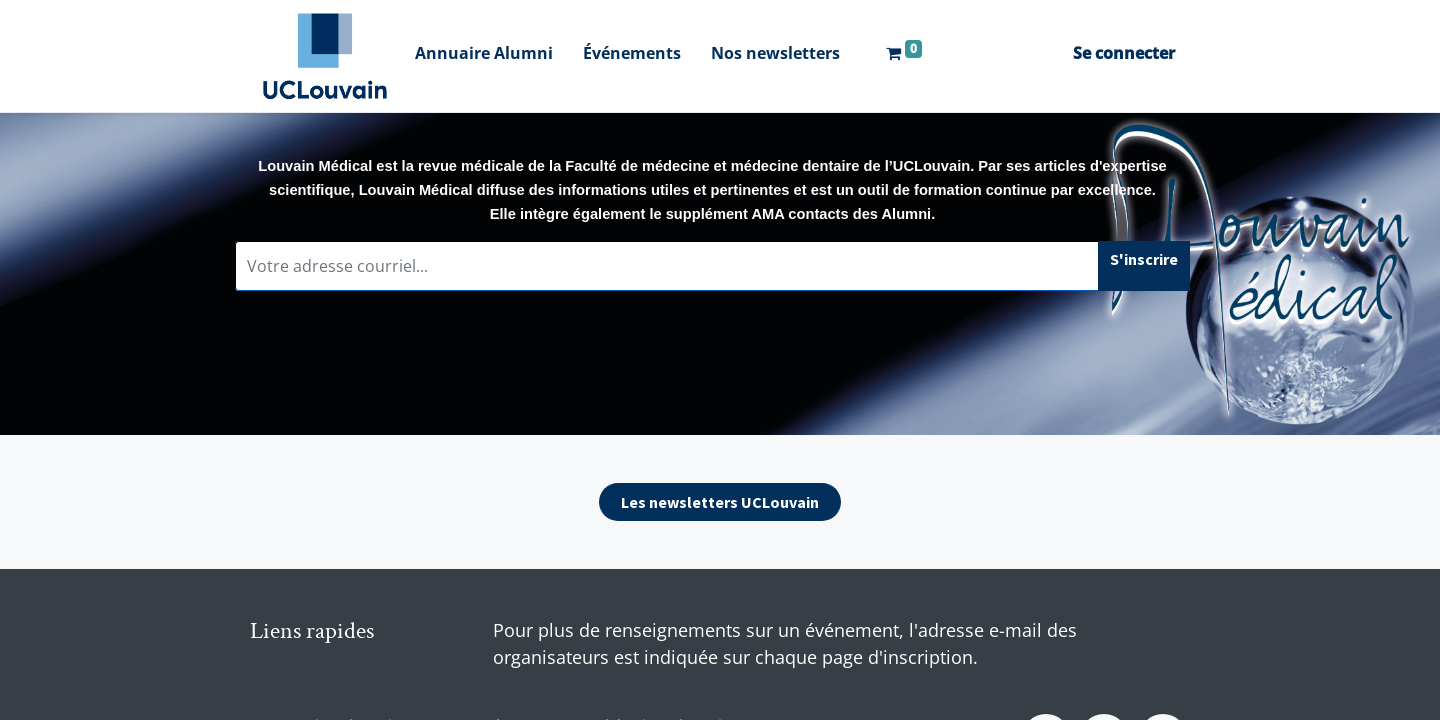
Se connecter (1124, 53)
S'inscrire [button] (1144, 259)
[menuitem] (484, 55)
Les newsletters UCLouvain (720, 502)
